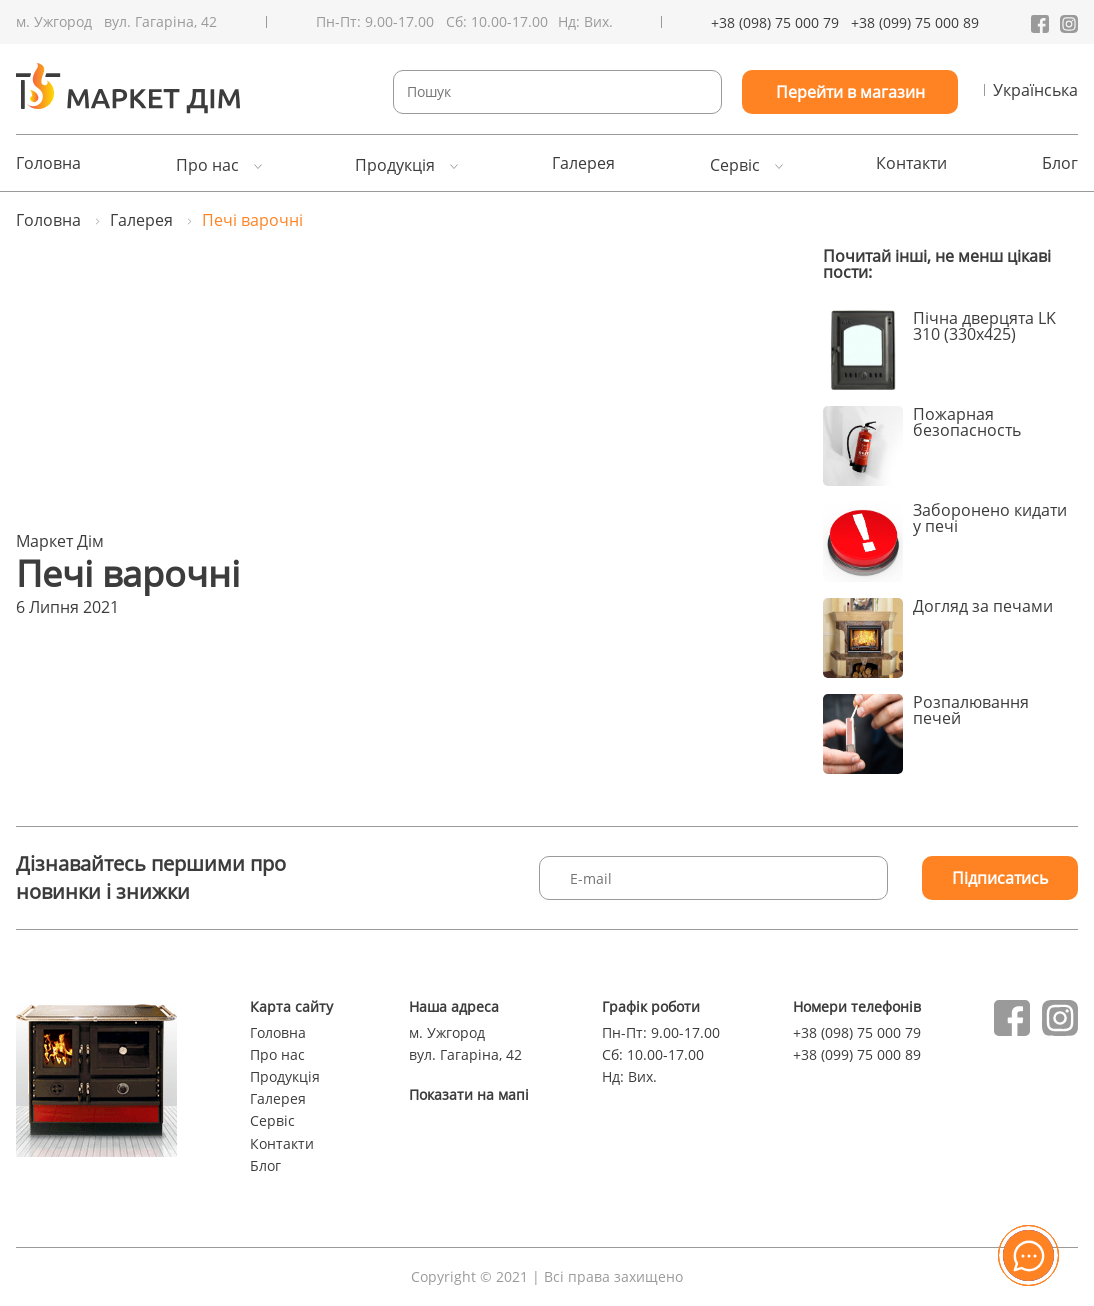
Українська (1035, 90)
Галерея (583, 163)
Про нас (207, 165)
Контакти (911, 163)
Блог (1060, 163)
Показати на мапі (469, 1094)
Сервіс (735, 165)
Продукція (395, 165)
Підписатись (1000, 878)
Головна (48, 163)
